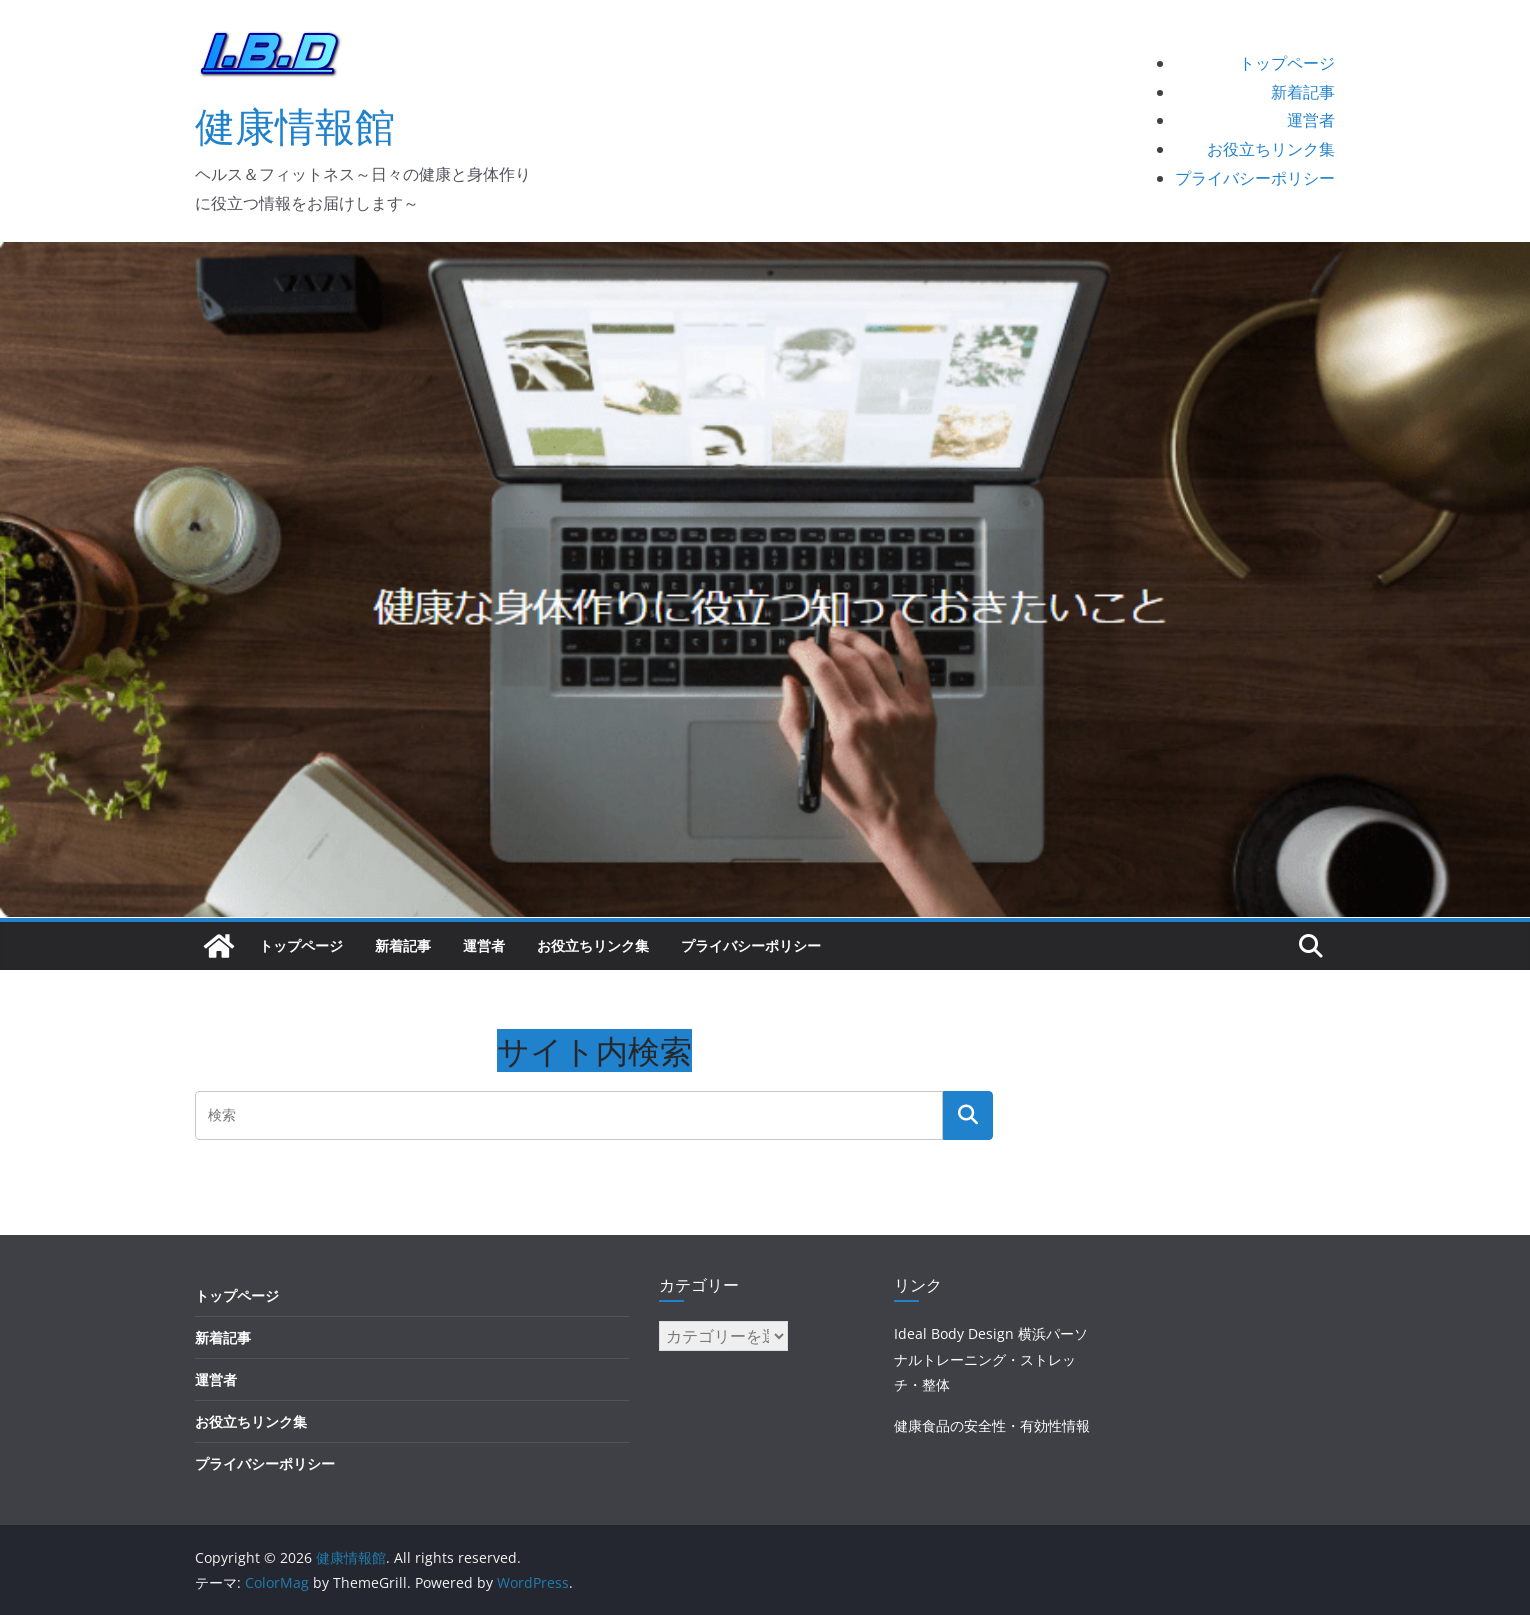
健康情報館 (295, 125)
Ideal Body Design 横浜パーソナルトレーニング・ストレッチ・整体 (991, 1358)
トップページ (1287, 63)
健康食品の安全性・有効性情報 (992, 1425)
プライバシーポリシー (1255, 178)
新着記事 (1303, 92)
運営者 (1311, 120)
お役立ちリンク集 (1271, 149)
